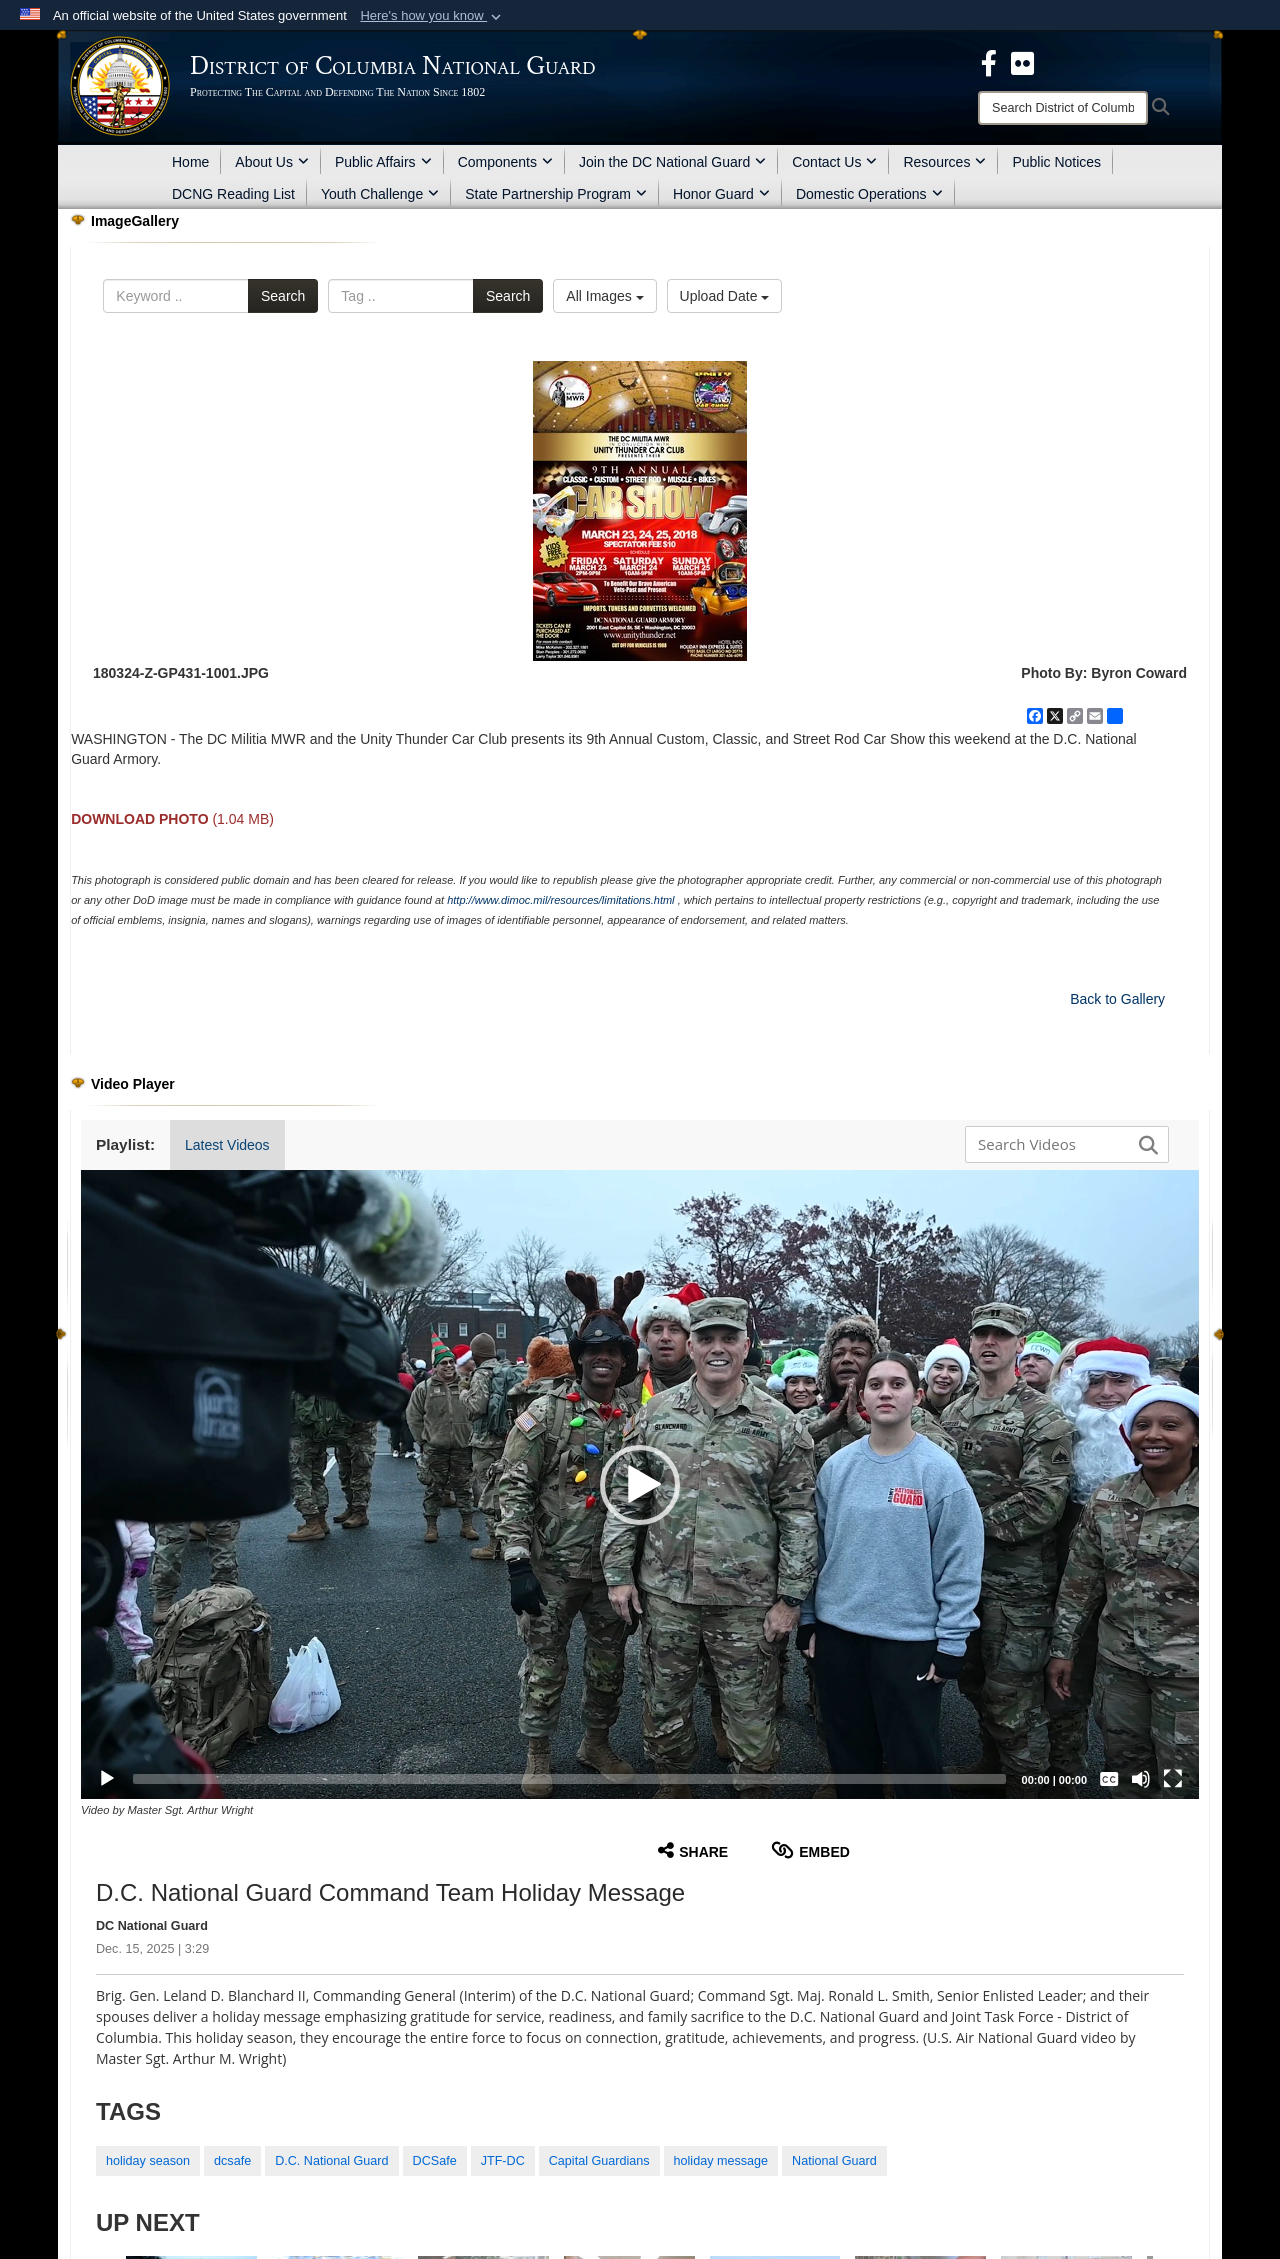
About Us (272, 162)
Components (505, 162)
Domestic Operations (869, 194)
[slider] (569, 1779)
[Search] (1063, 108)
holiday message (721, 2161)
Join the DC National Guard (672, 162)
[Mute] (1141, 1779)
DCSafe (435, 2161)
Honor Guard (721, 194)
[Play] (107, 1779)
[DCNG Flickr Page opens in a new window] (1022, 62)
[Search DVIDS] (1062, 1144)
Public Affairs (383, 162)
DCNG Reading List (233, 194)
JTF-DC (503, 2161)
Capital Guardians (599, 2161)
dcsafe (232, 2161)
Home (190, 162)
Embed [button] (810, 1850)
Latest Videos (227, 1145)
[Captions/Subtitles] (1109, 1779)
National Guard (834, 2161)
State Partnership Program (556, 194)
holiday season (148, 2161)
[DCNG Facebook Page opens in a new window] (989, 62)
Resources (944, 162)
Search (283, 296)
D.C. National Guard (331, 2161)
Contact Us (834, 162)
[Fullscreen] (1173, 1779)
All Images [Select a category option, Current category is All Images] (604, 296)
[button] (432, 16)
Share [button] (693, 1850)
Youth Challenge (380, 194)
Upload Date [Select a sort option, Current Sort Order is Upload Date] (725, 296)
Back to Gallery (1117, 999)
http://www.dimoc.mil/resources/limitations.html (560, 900)
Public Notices (1056, 162)
